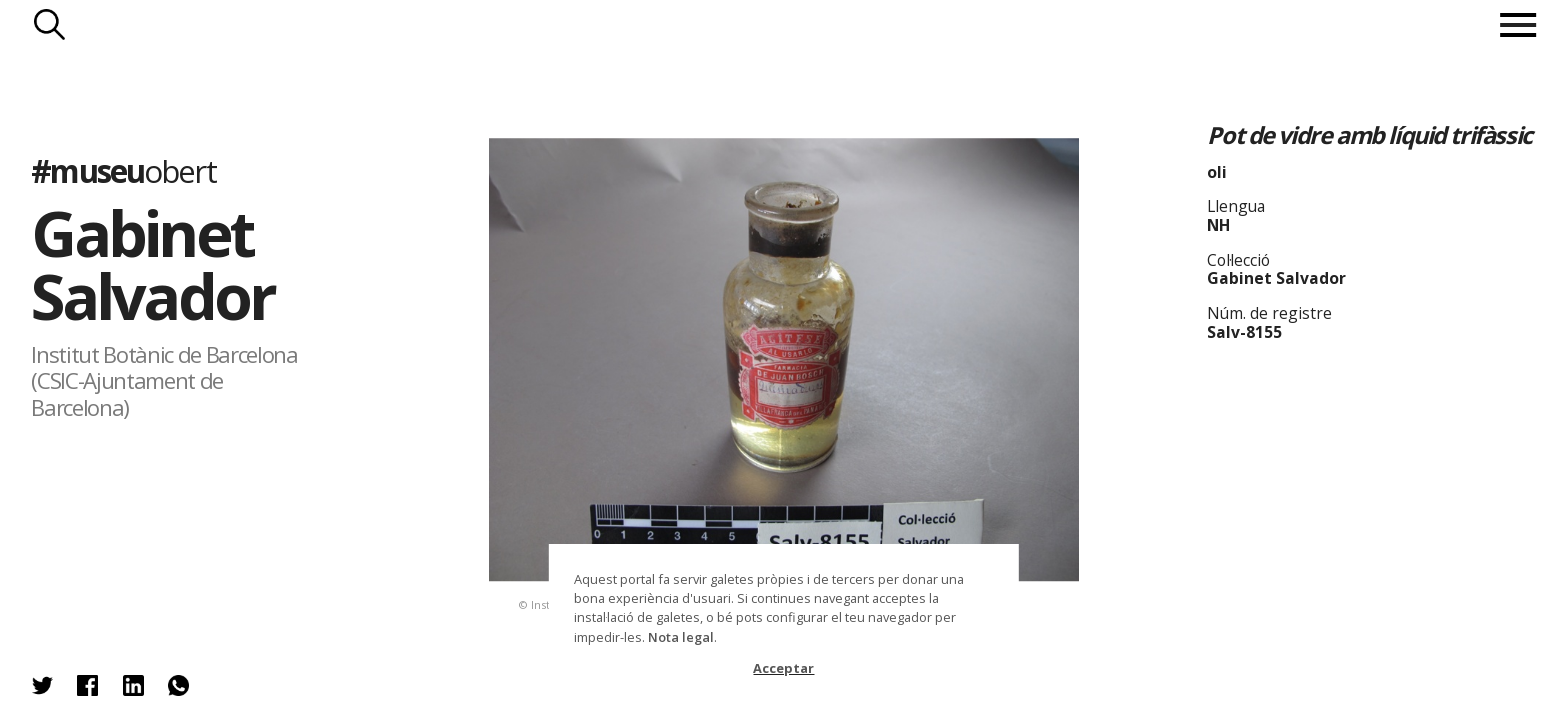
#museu (123, 170)
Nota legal (681, 637)
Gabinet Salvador (152, 264)
